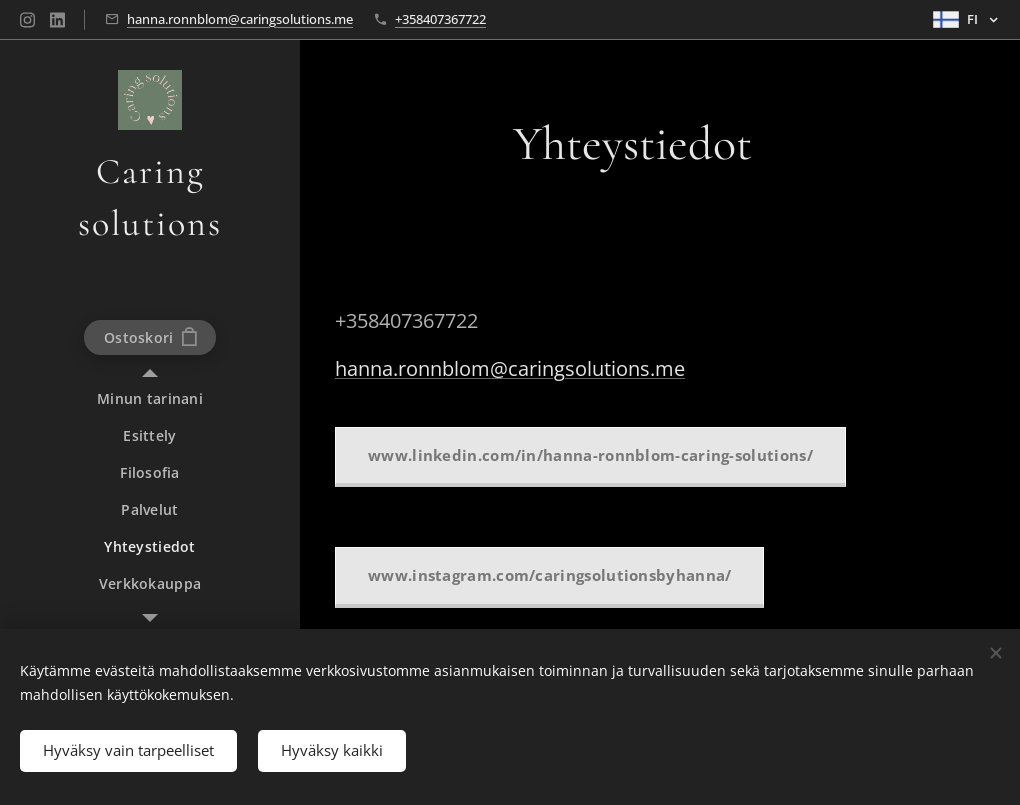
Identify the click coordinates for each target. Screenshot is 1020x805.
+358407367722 (440, 19)
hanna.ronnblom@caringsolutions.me (240, 19)
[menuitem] (150, 398)
